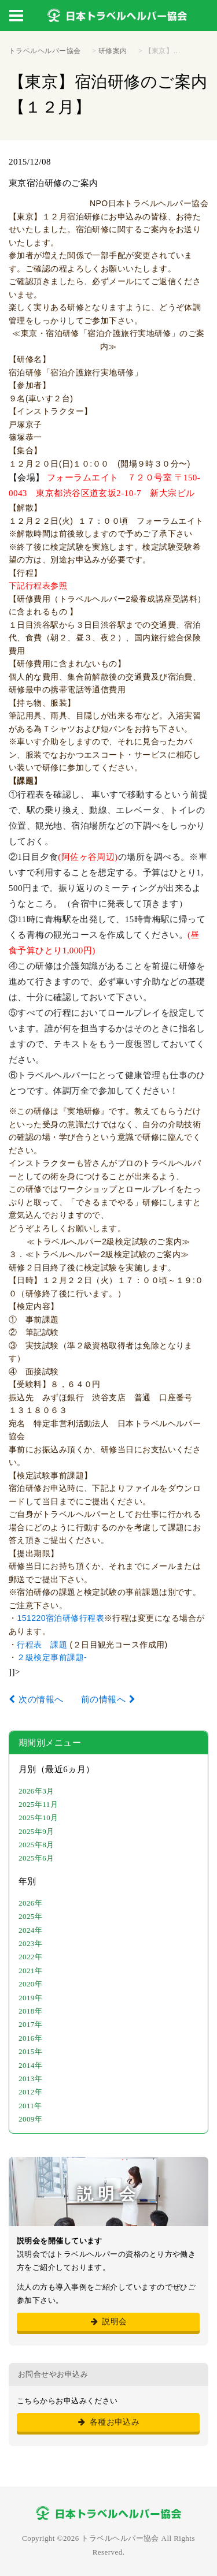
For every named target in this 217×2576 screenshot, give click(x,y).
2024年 (30, 1930)
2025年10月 (38, 1817)
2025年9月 (36, 1831)
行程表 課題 (43, 1644)
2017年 (30, 2024)
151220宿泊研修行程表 (60, 1618)
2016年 (30, 2038)
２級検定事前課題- (52, 1657)
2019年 (30, 1997)
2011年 (30, 2105)
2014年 (30, 2065)
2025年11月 (38, 1804)
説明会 (108, 2321)
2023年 (30, 1943)
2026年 (30, 1903)
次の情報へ (41, 1699)
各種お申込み (108, 2422)
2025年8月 (36, 1844)
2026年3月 (36, 1791)
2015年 (30, 2051)
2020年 (30, 1983)
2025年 (30, 1916)
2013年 (30, 2078)
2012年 (30, 2091)
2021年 (30, 1970)
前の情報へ (103, 1699)
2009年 (30, 2119)
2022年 (30, 1956)
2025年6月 (36, 1858)
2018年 (30, 2011)
